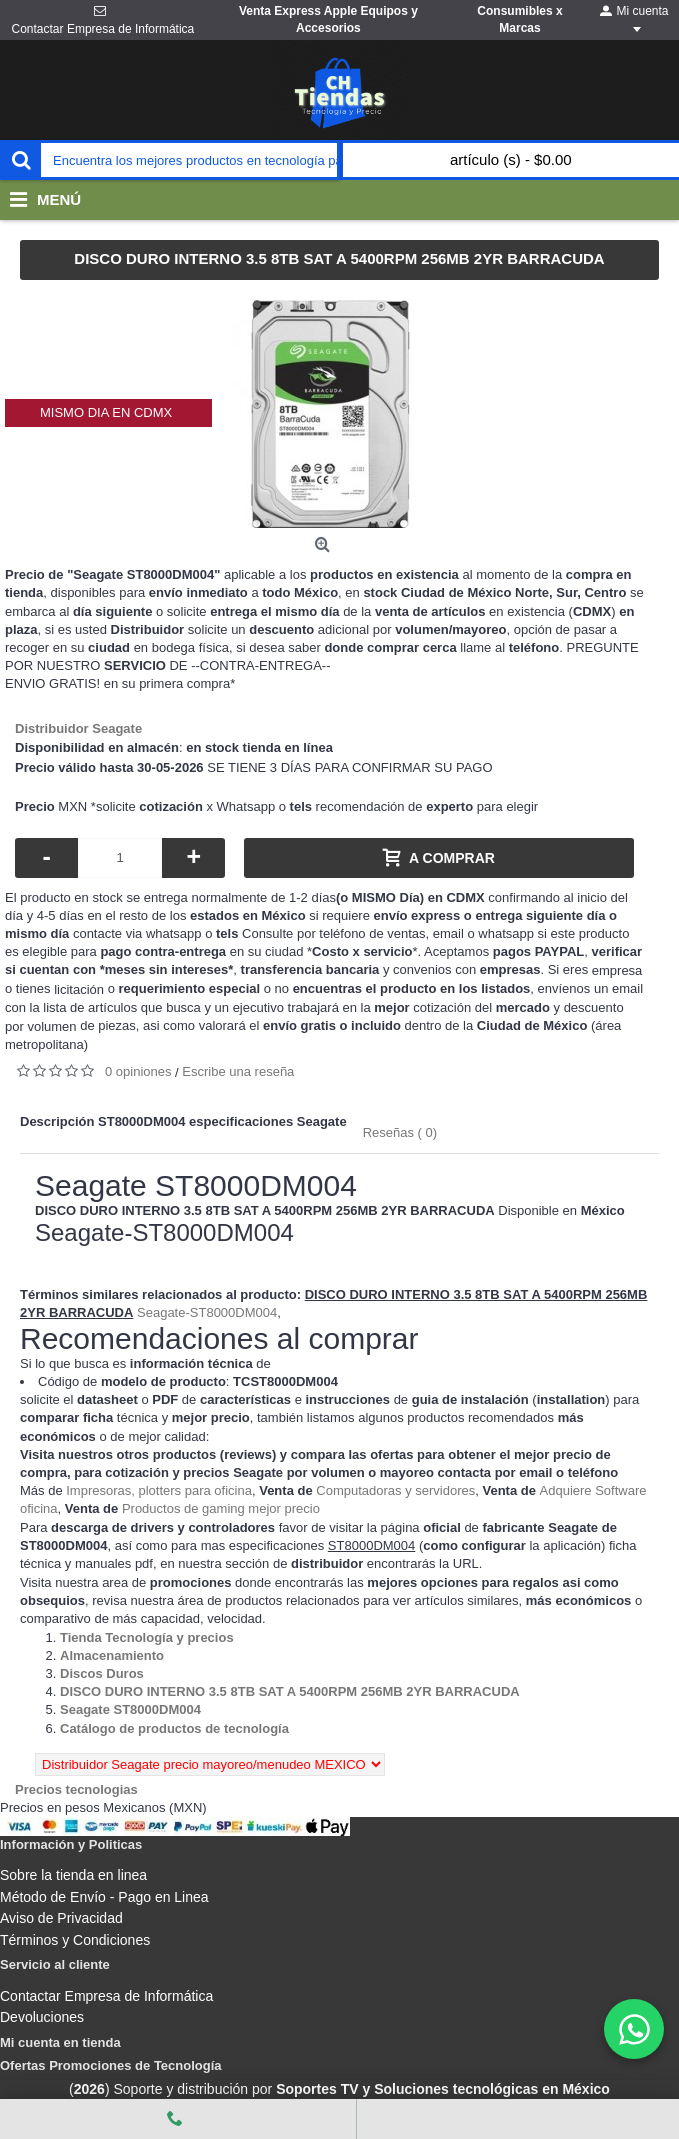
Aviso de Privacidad (61, 1918)
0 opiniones (138, 1071)
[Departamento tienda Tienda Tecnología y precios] (147, 1637)
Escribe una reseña (238, 1071)
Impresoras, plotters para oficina (159, 1490)
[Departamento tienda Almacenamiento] (112, 1655)
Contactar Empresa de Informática (106, 1996)
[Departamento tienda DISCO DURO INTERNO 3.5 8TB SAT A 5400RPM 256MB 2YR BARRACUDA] (290, 1691)
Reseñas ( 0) (400, 1132)
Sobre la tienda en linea (73, 1875)
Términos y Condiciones (75, 1940)
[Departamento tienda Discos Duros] (102, 1673)
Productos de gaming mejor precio (221, 1508)
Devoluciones (42, 2017)
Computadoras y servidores (395, 1490)
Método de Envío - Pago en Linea (104, 1897)
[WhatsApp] (634, 2029)
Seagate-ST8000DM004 (207, 1312)
